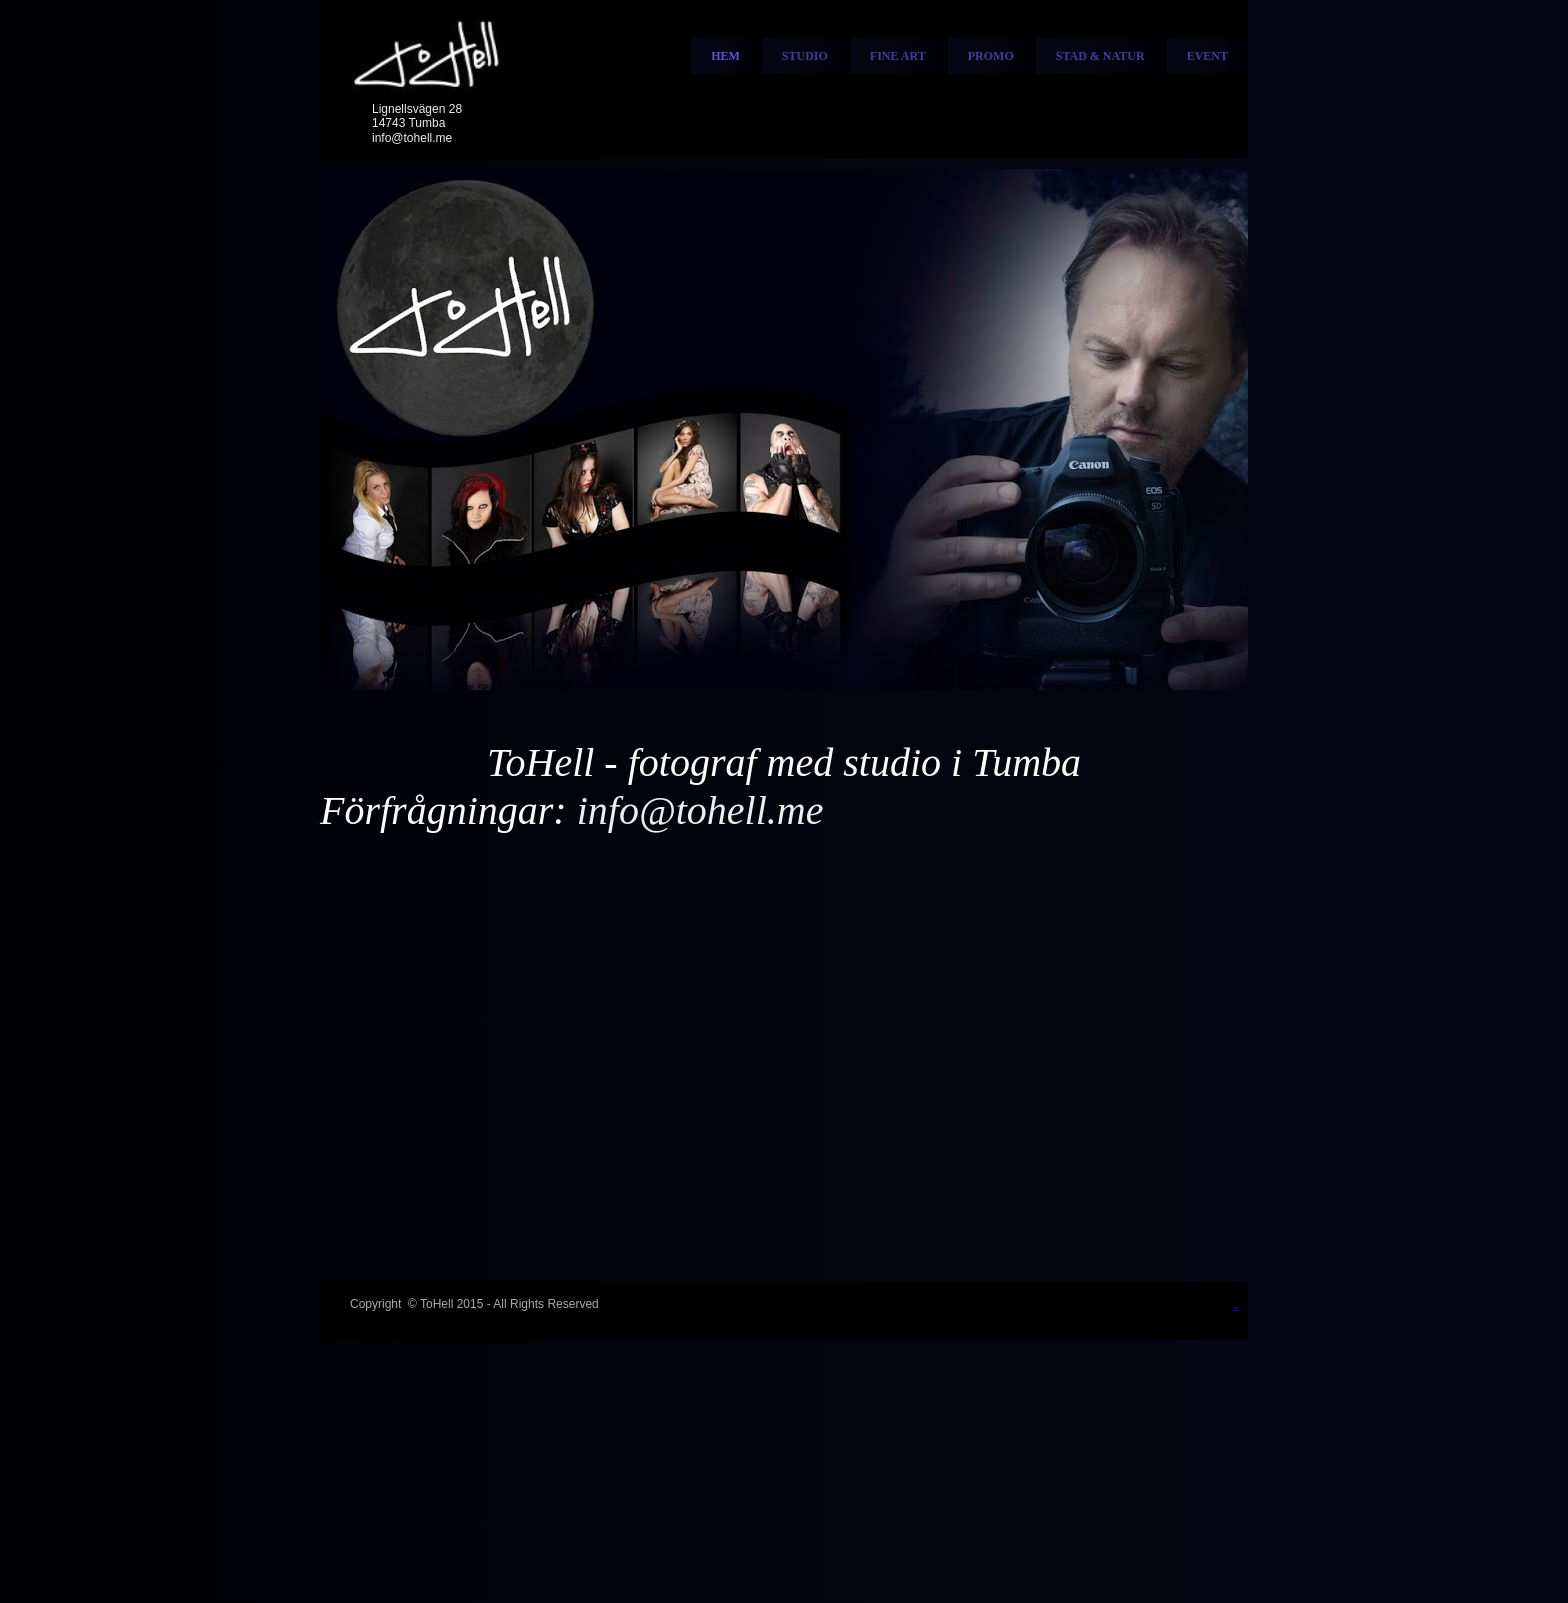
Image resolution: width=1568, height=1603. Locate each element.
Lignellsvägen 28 (417, 109)
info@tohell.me (412, 138)
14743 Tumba (408, 123)
